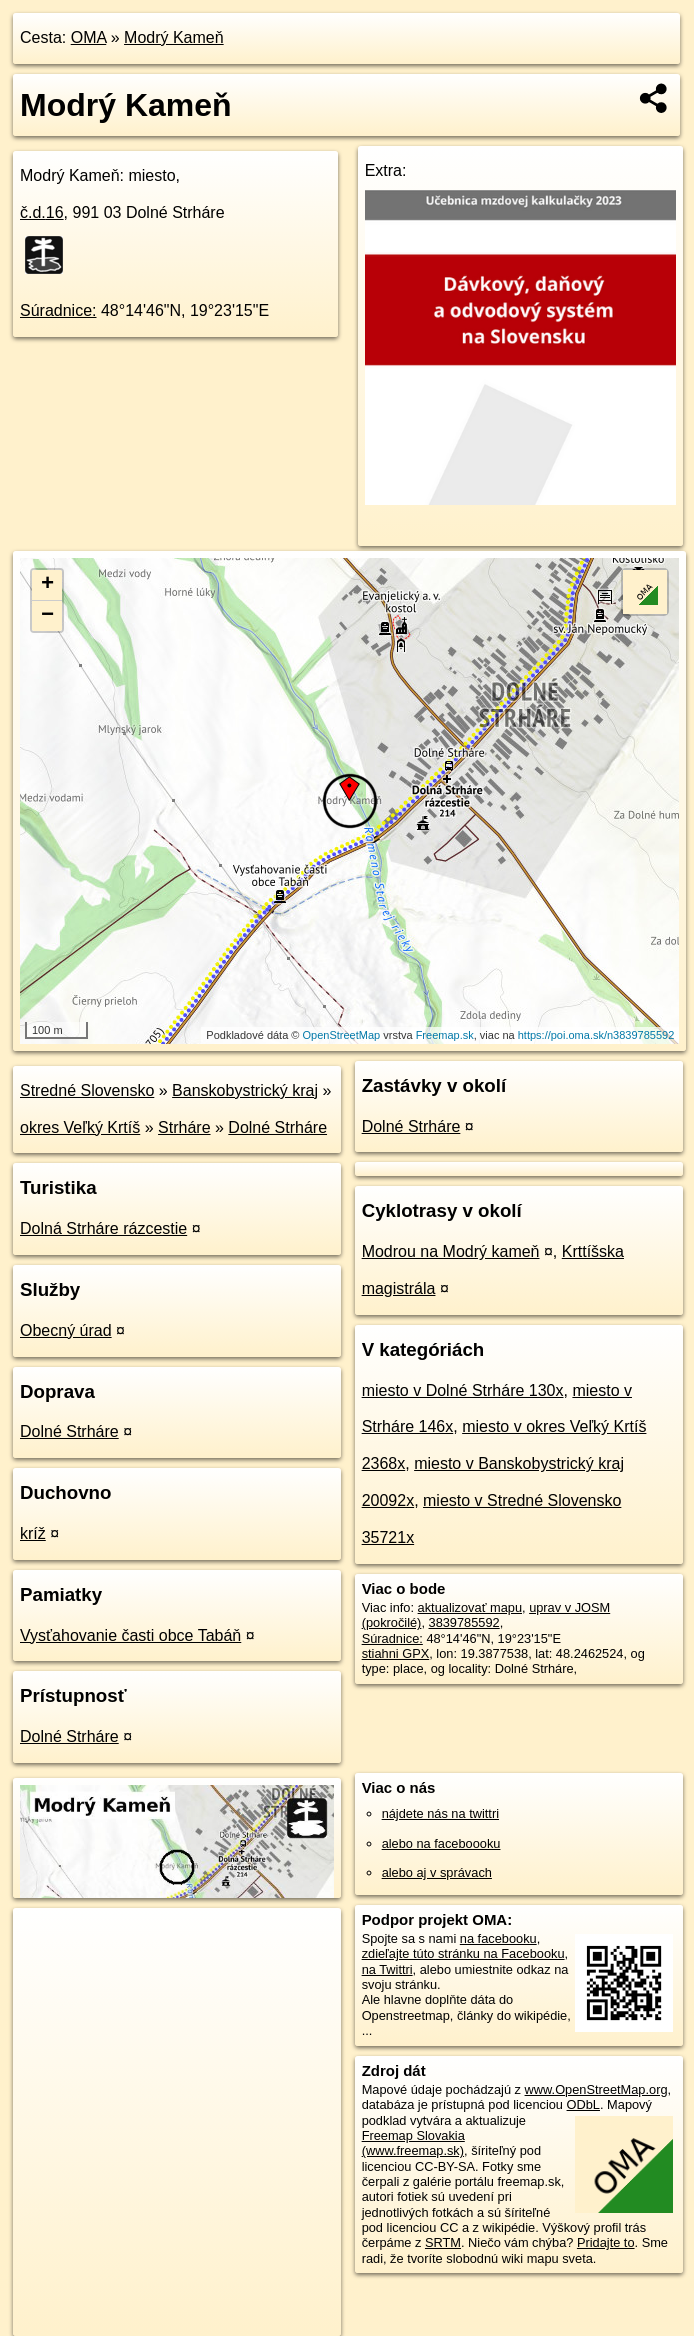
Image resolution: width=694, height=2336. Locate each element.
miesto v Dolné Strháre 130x (463, 1390)
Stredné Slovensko (87, 1090)
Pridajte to (606, 2242)
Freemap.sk (445, 1035)
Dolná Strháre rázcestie (103, 1228)
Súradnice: (58, 310)
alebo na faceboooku (441, 1843)
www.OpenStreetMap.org (596, 2089)
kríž (33, 1533)
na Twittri (387, 1969)
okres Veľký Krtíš (80, 1127)
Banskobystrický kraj (245, 1090)
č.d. (42, 212)
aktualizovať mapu (470, 1607)
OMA (89, 37)
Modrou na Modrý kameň (451, 1251)
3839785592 (464, 1622)
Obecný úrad (66, 1330)
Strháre (184, 1127)
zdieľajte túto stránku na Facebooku (463, 1953)
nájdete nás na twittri (440, 1813)
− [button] (47, 616)
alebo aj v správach (437, 1872)
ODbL (583, 2104)
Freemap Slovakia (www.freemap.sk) (413, 2143)
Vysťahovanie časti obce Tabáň (130, 1635)
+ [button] (47, 585)
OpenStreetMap (342, 1035)
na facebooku (498, 1938)
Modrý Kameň (174, 37)
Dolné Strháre (277, 1127)
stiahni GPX (396, 1653)
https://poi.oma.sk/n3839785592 (596, 1035)
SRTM (443, 2242)
